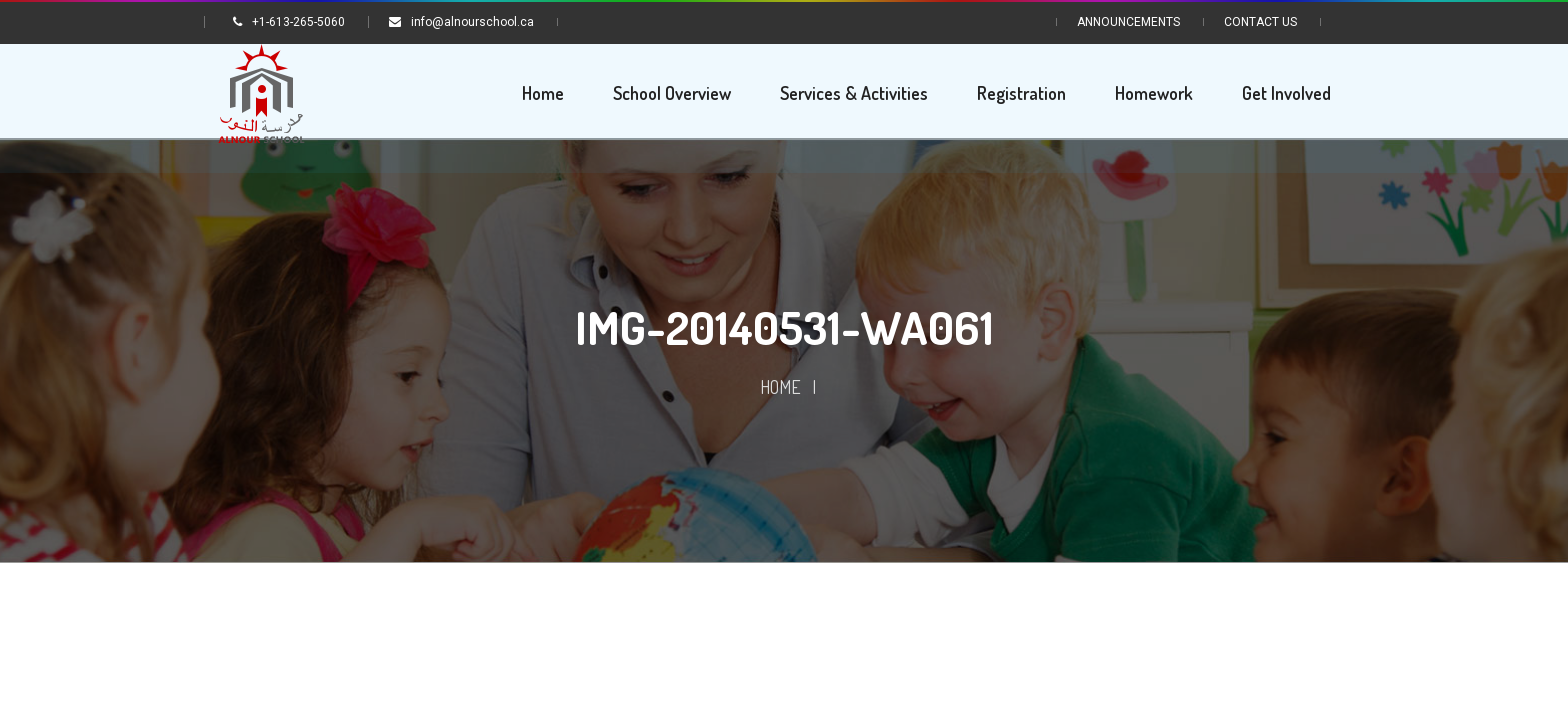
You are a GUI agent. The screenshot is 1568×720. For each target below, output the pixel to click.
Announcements (1128, 22)
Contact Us (1260, 22)
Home (780, 389)
